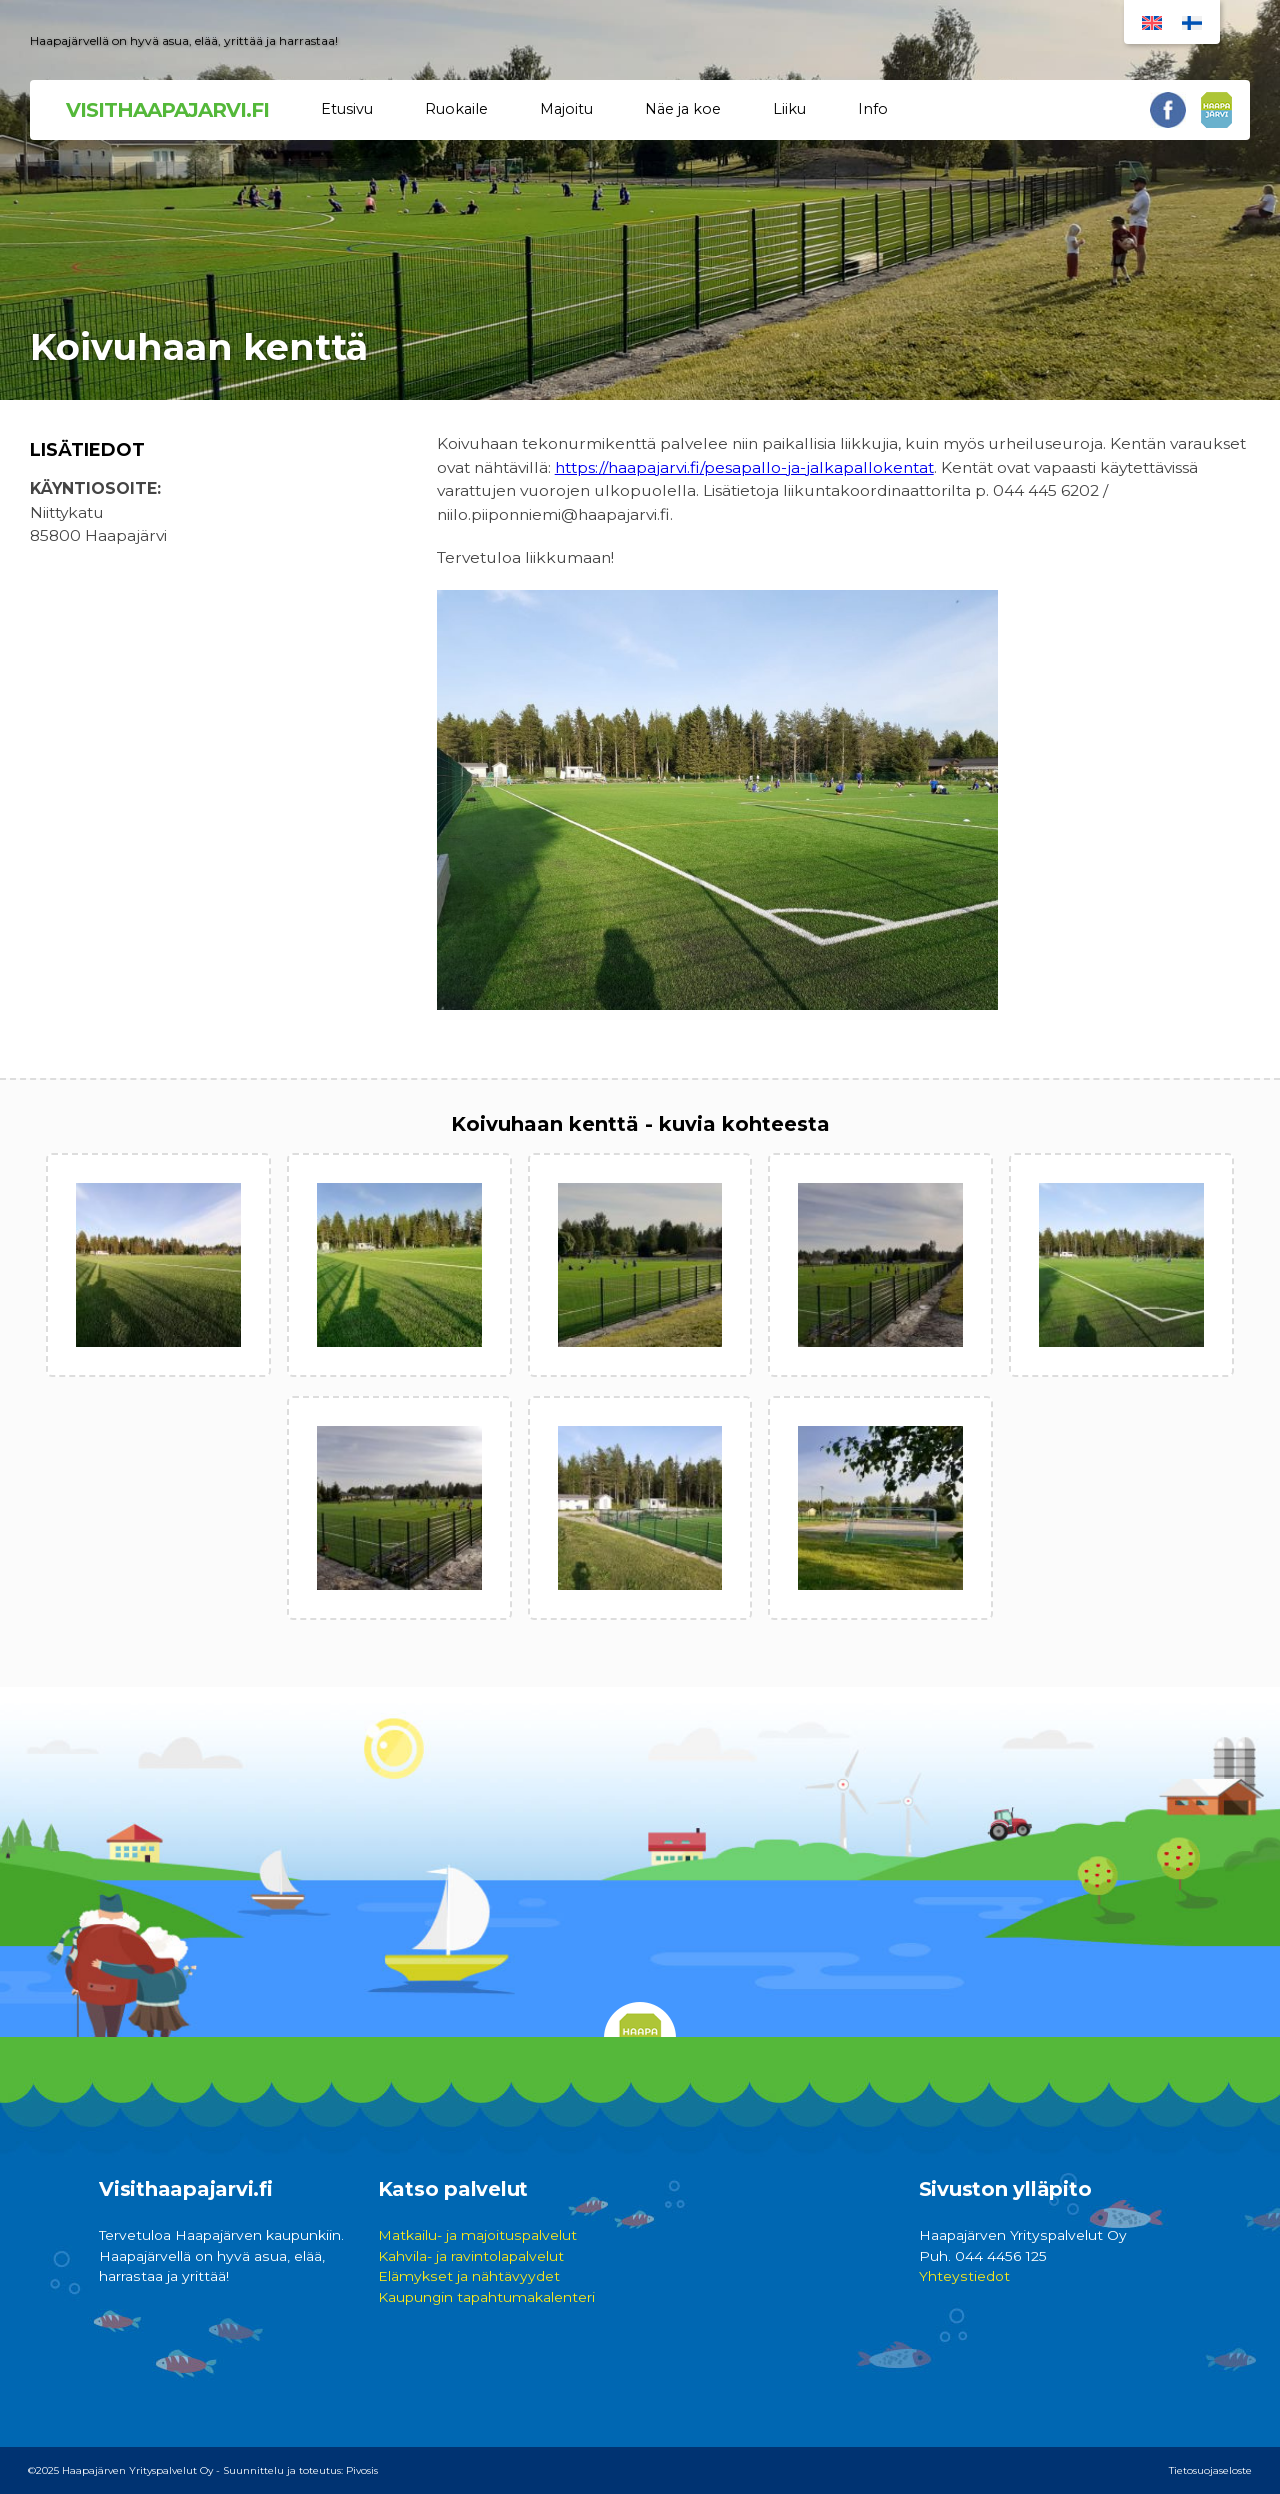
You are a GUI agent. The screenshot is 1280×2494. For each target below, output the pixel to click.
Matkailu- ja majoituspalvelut (477, 2235)
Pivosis (362, 2470)
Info (873, 109)
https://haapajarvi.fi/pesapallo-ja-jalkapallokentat (744, 467)
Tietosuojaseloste (1210, 2470)
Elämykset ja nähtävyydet (469, 2276)
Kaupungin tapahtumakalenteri (486, 2297)
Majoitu (566, 109)
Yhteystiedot (964, 2276)
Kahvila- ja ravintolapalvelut (471, 2256)
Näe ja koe (683, 109)
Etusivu (347, 109)
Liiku (789, 109)
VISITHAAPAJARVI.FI (167, 110)
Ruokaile (456, 109)
